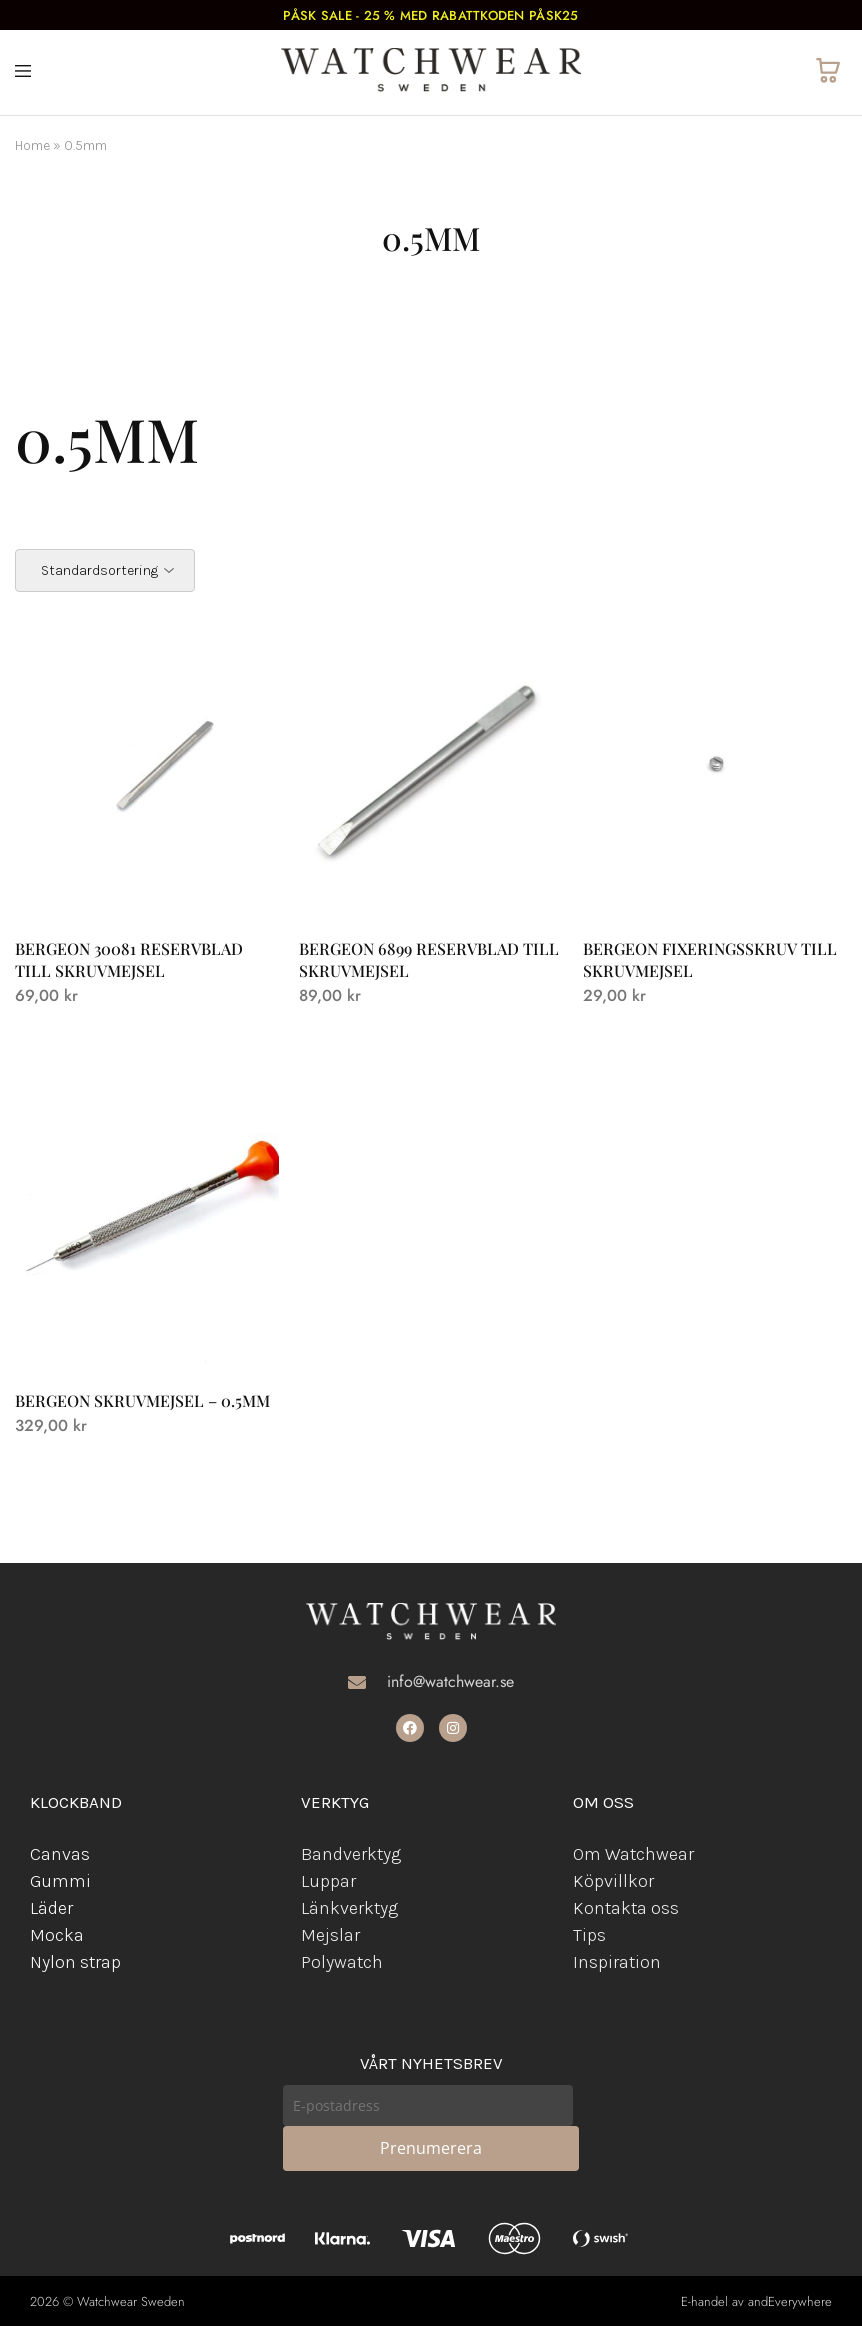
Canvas (60, 1854)
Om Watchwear (633, 1854)
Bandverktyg (351, 1854)
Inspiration (617, 1962)
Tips (589, 1935)
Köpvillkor (613, 1881)
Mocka (57, 1935)
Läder (51, 1908)
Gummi (60, 1881)
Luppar (328, 1881)
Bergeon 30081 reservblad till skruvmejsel (129, 959)
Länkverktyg (349, 1908)
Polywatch (342, 1962)
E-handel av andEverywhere (756, 2301)
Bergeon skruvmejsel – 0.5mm (142, 1400)
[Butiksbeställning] (105, 570)
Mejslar (330, 1935)
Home (32, 145)
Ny (40, 1962)
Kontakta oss (626, 1908)
